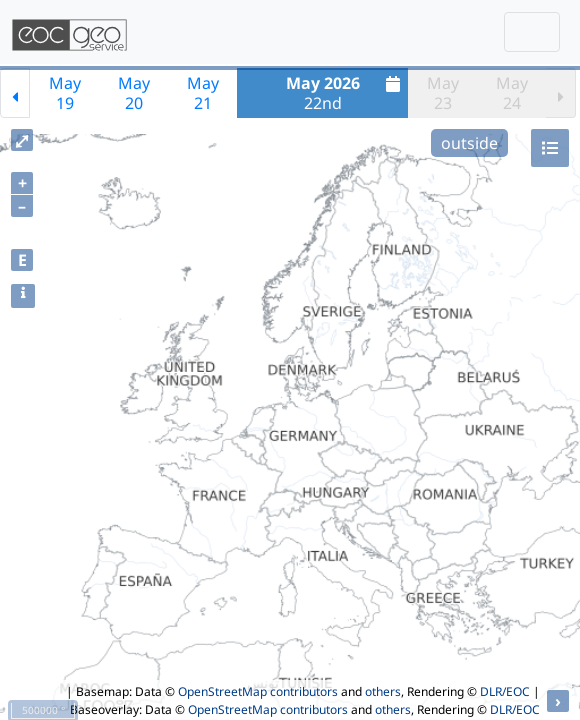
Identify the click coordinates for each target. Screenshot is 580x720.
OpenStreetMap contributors (258, 691)
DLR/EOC (505, 691)
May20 (134, 93)
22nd (346, 93)
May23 (443, 93)
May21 (203, 93)
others (383, 691)
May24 (512, 93)
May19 (65, 93)
